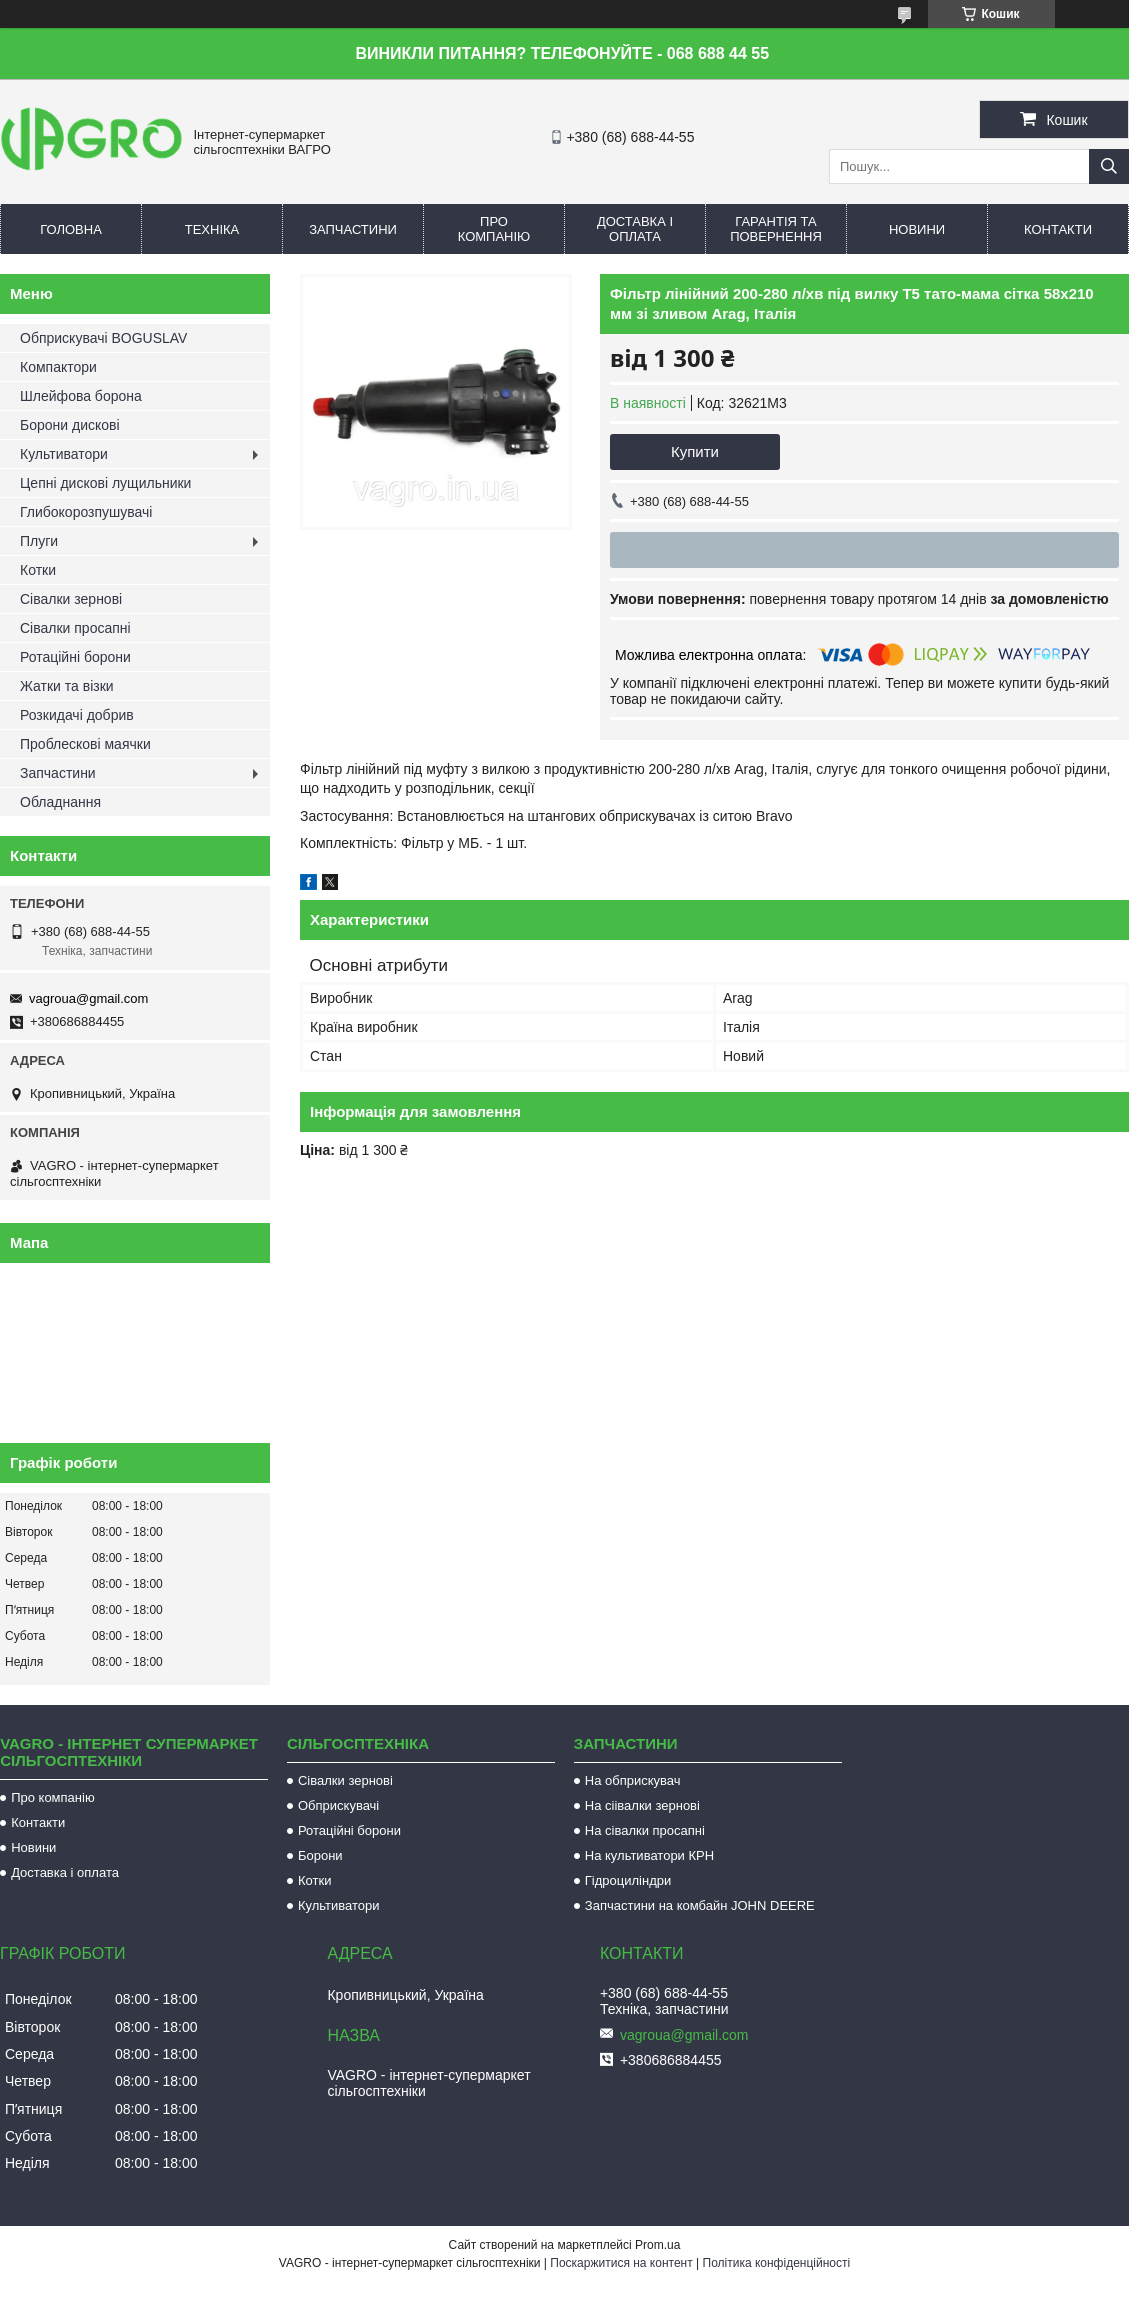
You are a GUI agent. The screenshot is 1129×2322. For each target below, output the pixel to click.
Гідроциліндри (628, 1880)
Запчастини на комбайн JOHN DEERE (700, 1905)
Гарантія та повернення (776, 229)
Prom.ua (657, 2245)
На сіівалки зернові (642, 1805)
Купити (695, 451)
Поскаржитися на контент (621, 2263)
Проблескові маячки (85, 744)
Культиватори (64, 454)
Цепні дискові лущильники (105, 483)
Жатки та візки (67, 686)
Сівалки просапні (75, 628)
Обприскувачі (338, 1805)
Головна (71, 229)
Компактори (58, 367)
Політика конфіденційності (777, 2263)
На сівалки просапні (645, 1830)
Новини (917, 229)
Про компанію (494, 229)
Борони (320, 1855)
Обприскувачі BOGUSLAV (103, 338)
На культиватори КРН (649, 1855)
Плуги (39, 541)
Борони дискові (70, 425)
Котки (38, 570)
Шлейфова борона (81, 396)
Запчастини (353, 229)
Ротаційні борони (75, 657)
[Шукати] (1109, 166)
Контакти (1058, 229)
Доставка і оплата (635, 229)
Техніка (212, 229)
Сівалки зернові (71, 599)
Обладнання (60, 802)
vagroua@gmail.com (88, 998)
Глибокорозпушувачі (86, 512)
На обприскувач (633, 1780)
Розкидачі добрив (77, 715)
